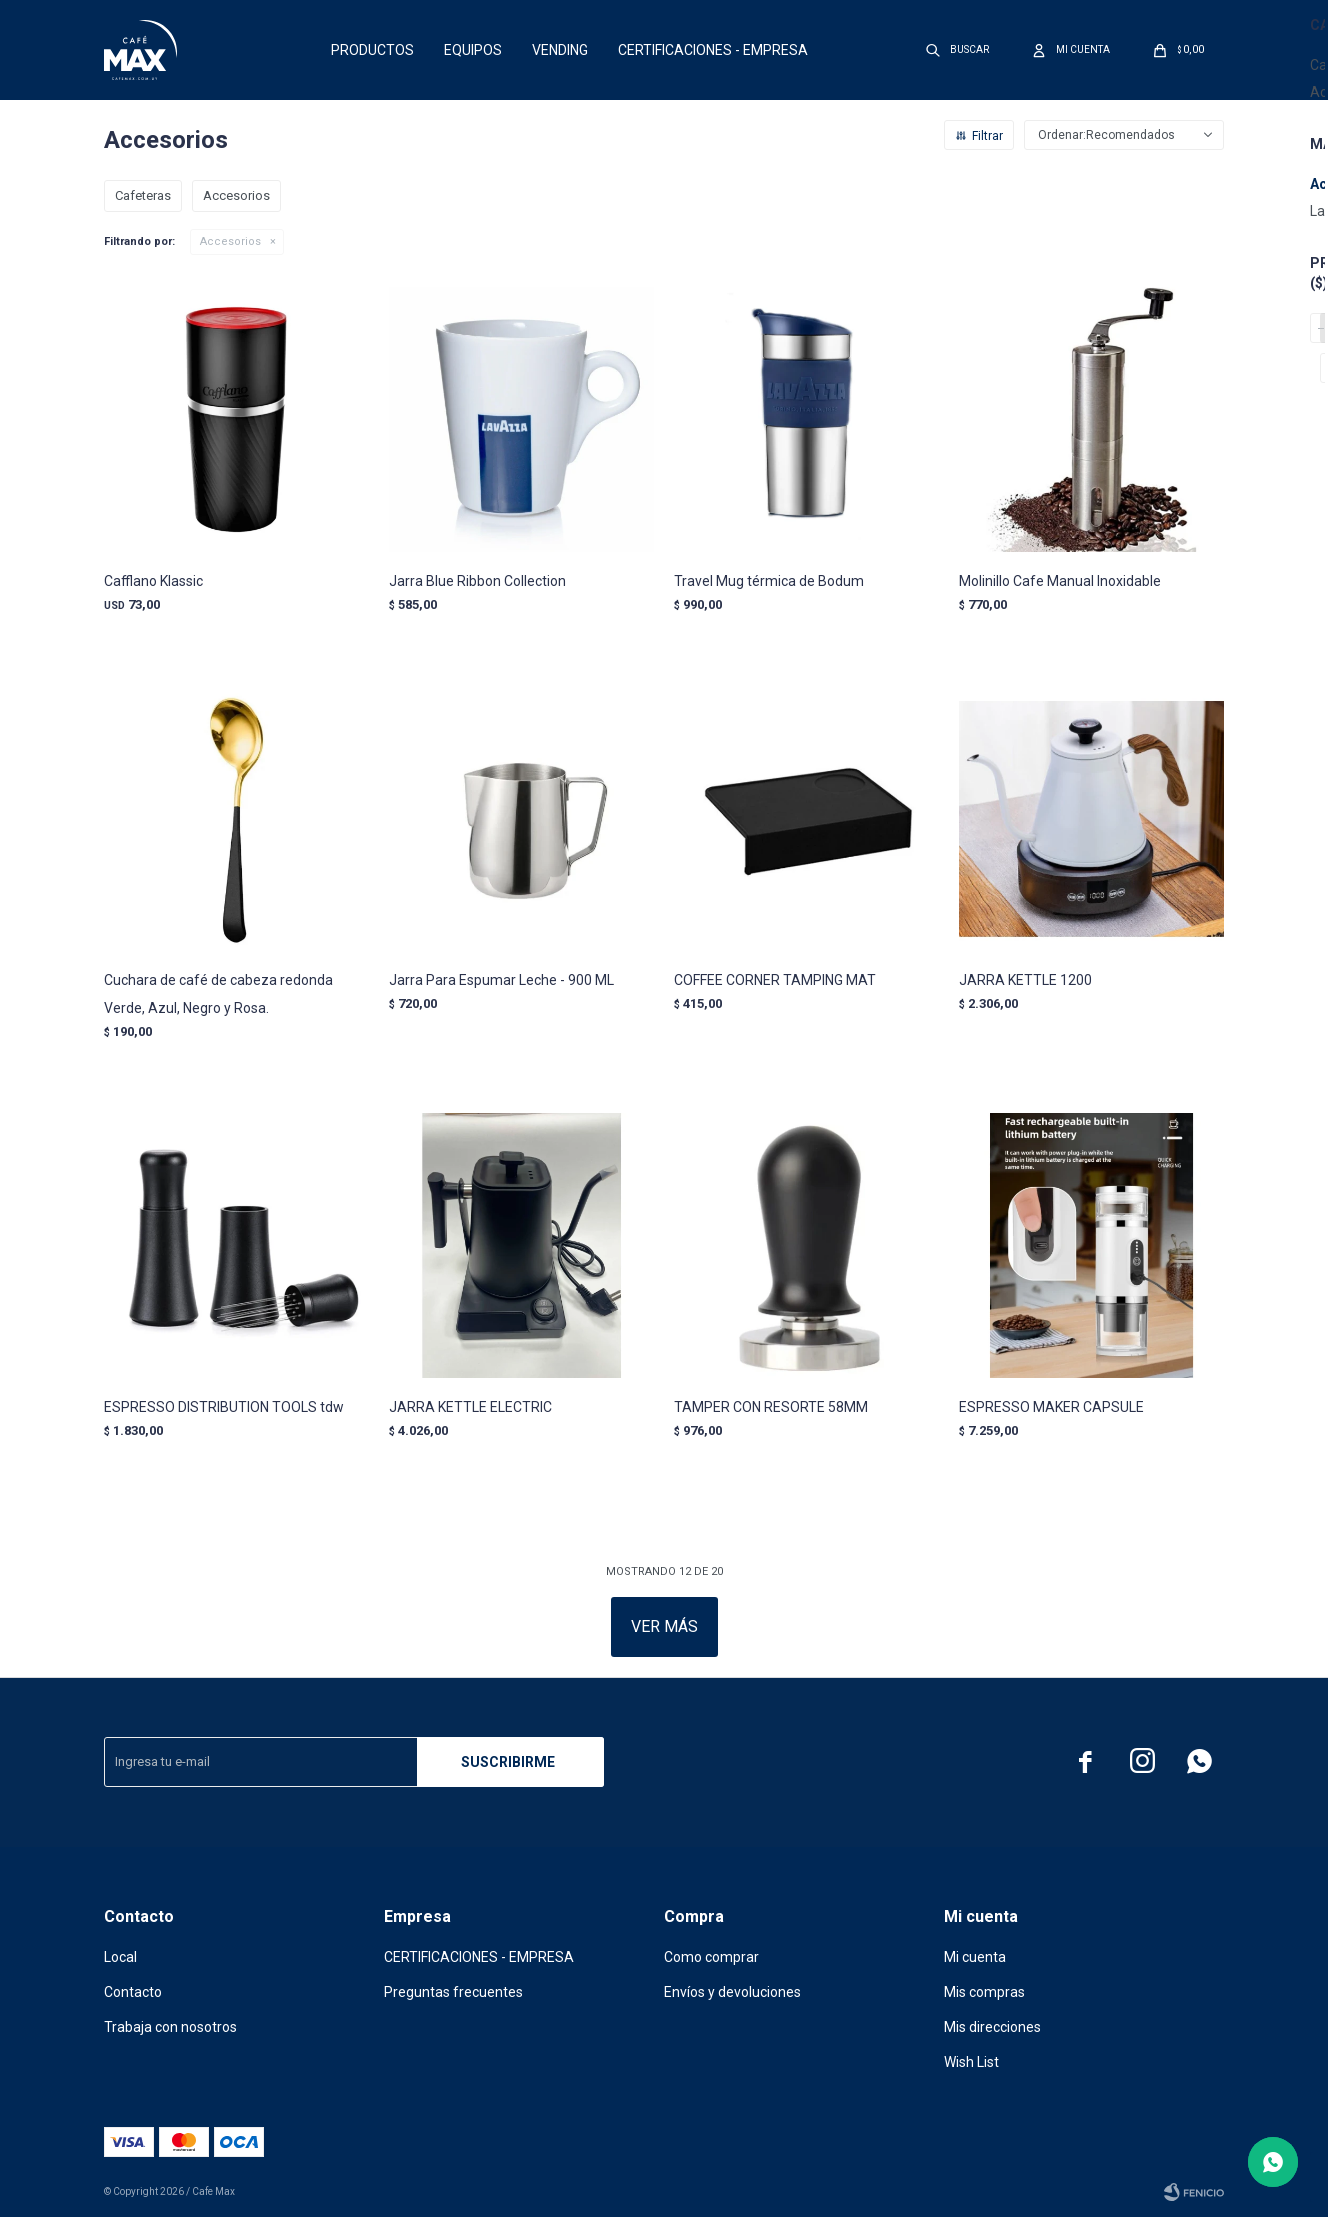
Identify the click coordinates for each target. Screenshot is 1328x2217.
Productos (372, 50)
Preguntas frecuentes (453, 1992)
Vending (560, 50)
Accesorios (230, 241)
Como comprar (711, 1957)
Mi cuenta (975, 1957)
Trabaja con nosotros (170, 2027)
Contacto (133, 1992)
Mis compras (984, 1992)
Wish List (971, 2062)
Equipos (473, 50)
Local (120, 1957)
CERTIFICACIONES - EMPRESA (713, 50)
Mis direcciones (992, 2027)
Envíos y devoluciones (732, 1992)
